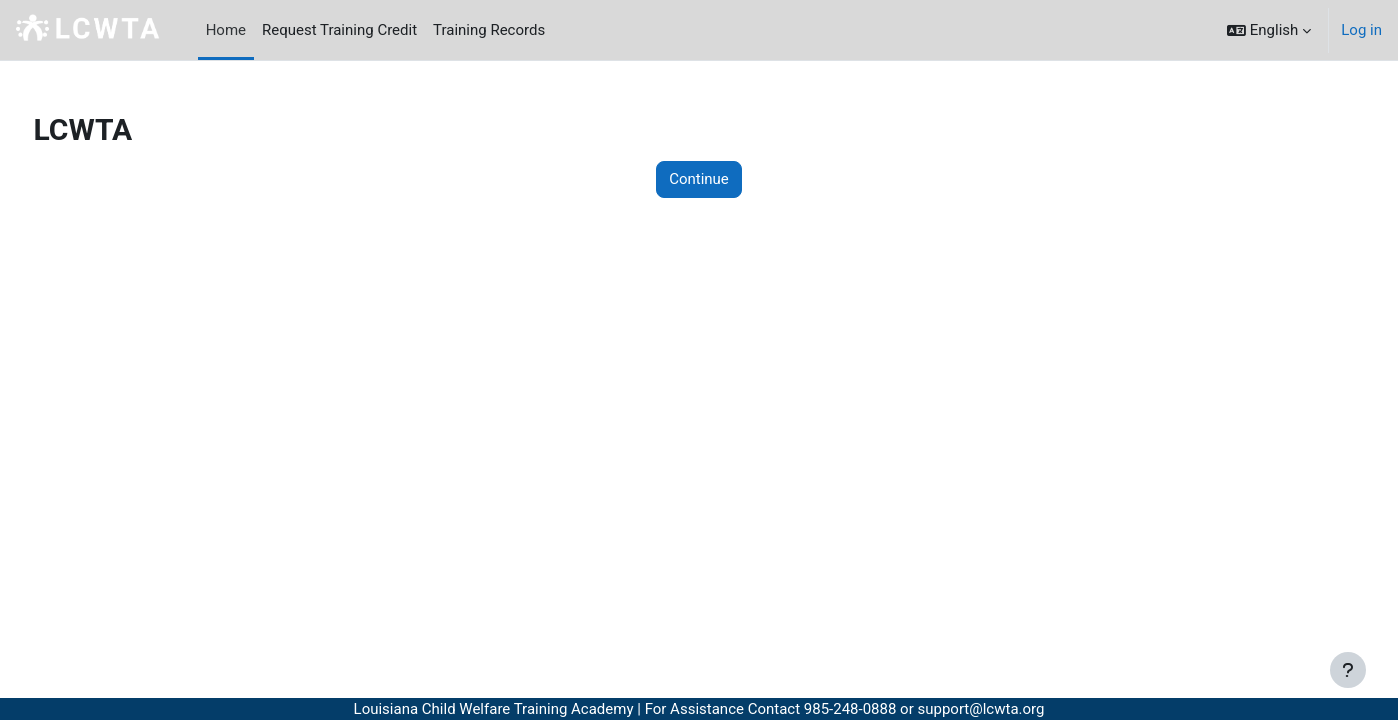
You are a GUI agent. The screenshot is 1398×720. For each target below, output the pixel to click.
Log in (1361, 30)
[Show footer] (1348, 670)
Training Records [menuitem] (489, 30)
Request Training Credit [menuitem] (339, 30)
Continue (699, 179)
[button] (1269, 30)
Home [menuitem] (226, 30)
